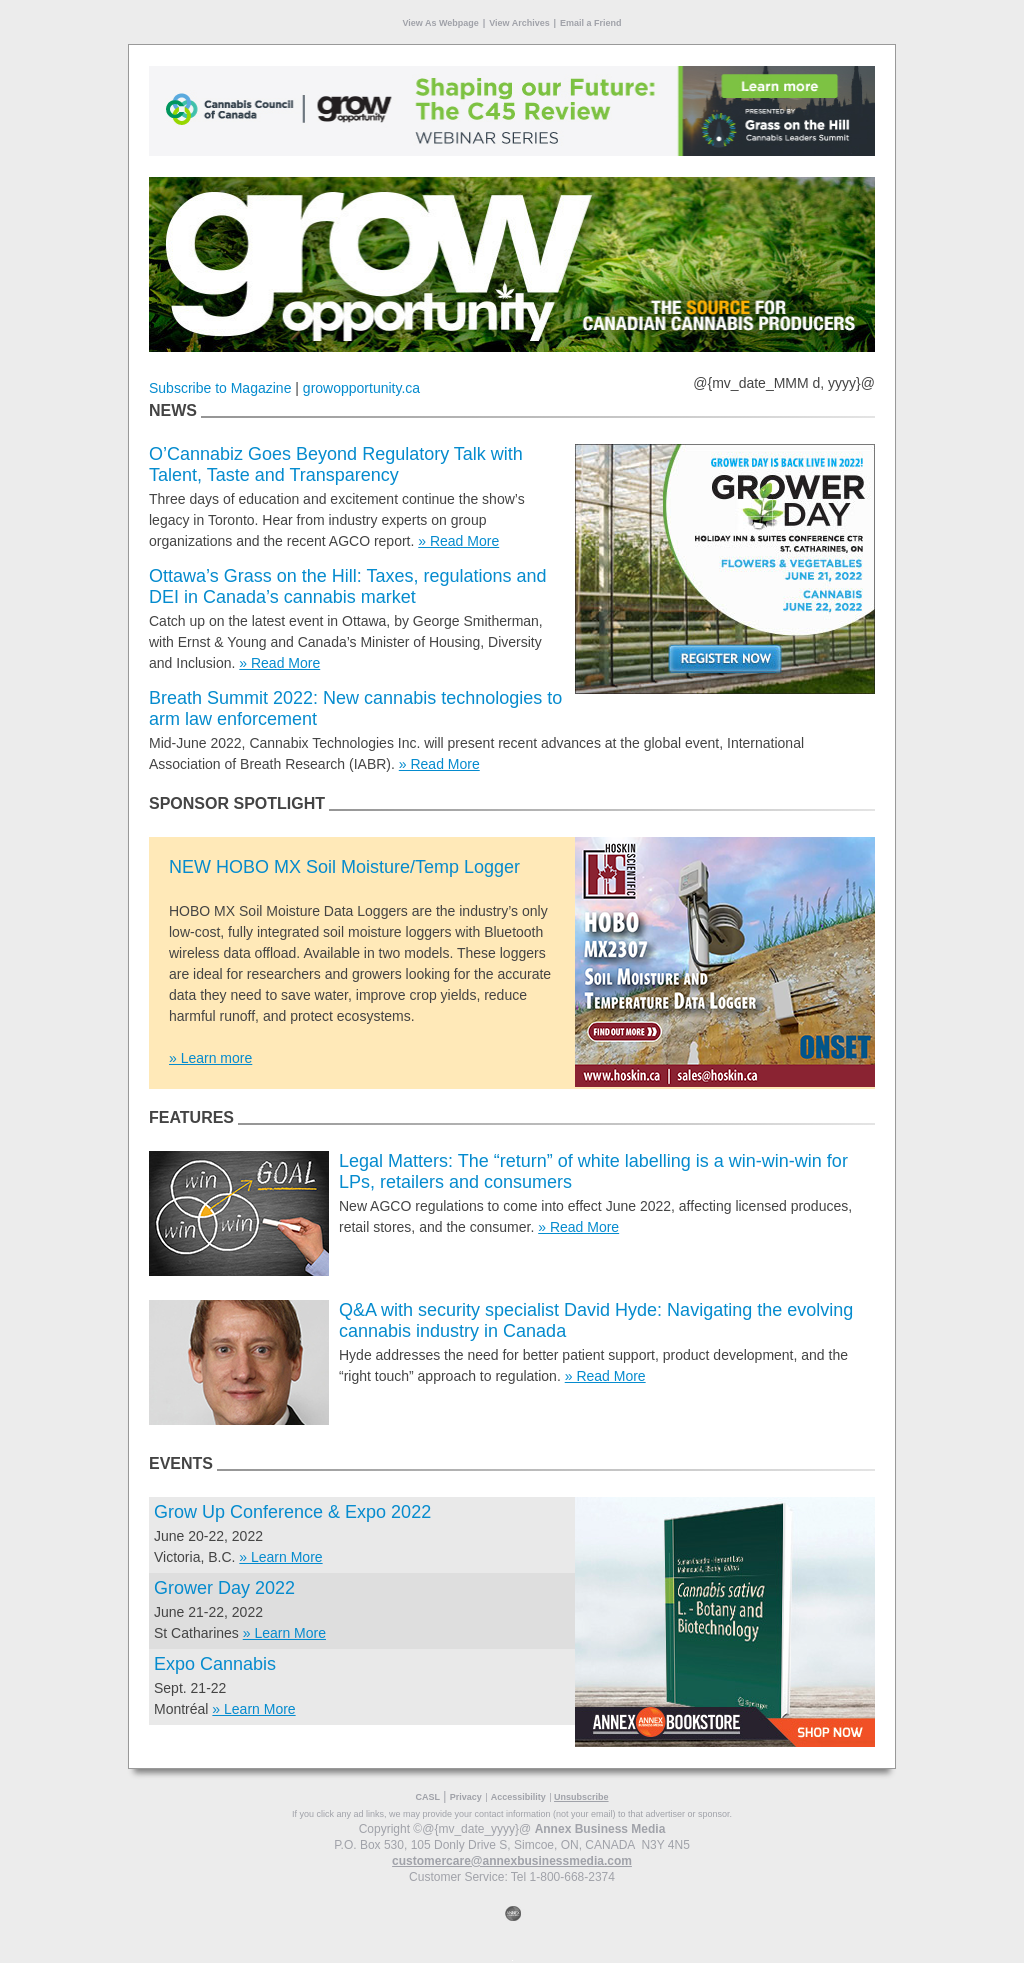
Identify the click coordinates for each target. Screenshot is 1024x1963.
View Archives (519, 23)
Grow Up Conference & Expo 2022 (292, 1512)
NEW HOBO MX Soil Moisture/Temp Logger (344, 867)
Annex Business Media (600, 1829)
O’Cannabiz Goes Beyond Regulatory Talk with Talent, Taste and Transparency (336, 464)
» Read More (458, 541)
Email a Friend (591, 23)
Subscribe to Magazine (220, 388)
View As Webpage (440, 23)
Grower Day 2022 (224, 1588)
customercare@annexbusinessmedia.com (512, 1861)
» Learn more (210, 1058)
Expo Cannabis (215, 1664)
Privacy (466, 1797)
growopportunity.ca (361, 388)
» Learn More (280, 1557)
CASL (427, 1797)
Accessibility (518, 1797)
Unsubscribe (581, 1797)
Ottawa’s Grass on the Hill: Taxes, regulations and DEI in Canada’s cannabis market (348, 586)
